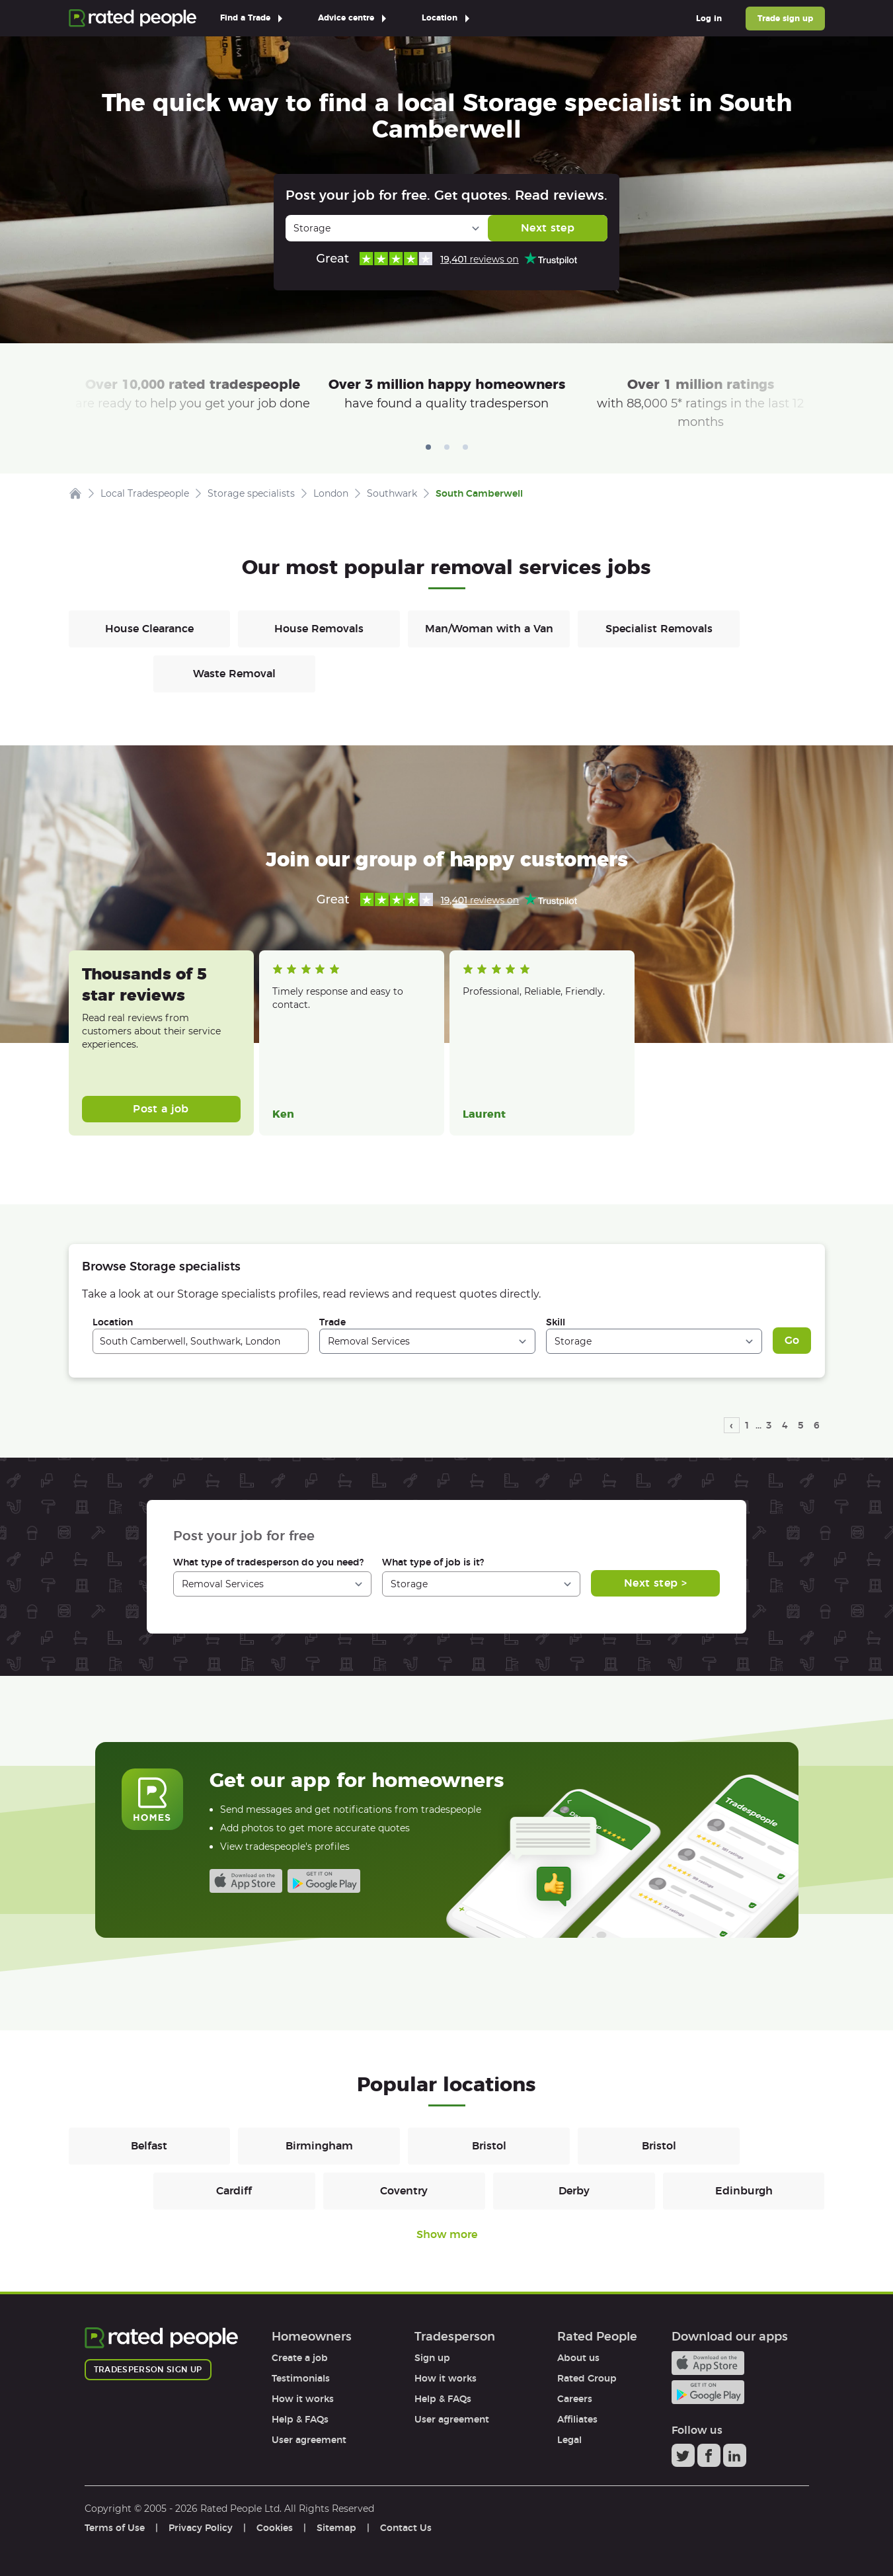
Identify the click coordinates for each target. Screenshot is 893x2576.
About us (578, 2358)
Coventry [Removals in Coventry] (404, 2190)
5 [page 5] (801, 1425)
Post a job (161, 1108)
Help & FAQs (300, 2419)
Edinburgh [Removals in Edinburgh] (744, 2190)
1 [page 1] (747, 1425)
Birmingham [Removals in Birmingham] (319, 2146)
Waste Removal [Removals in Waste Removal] (234, 673)
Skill (555, 1322)
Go (792, 1340)
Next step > (655, 1583)
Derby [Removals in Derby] (574, 2190)
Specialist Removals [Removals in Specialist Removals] (659, 628)
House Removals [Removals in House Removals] (319, 628)
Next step (547, 228)
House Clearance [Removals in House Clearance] (149, 628)
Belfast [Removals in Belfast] (149, 2146)
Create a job (300, 2358)
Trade (332, 1322)
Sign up (432, 2358)
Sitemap (336, 2528)
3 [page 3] (769, 1425)
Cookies (274, 2528)
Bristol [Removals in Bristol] (489, 2146)
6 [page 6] (817, 1425)
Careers (574, 2399)
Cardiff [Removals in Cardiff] (234, 2190)
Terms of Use (115, 2528)
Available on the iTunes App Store (246, 1881)
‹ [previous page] (731, 1425)
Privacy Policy (201, 2528)
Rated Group (587, 2378)
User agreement (309, 2440)
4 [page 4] (785, 1425)
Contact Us (406, 2528)
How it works (303, 2399)
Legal (569, 2440)
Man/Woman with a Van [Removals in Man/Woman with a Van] (489, 628)
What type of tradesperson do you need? (268, 1562)
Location (113, 1322)
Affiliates (577, 2419)
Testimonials (301, 2378)
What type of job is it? (433, 1562)
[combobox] (201, 1341)
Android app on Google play (324, 1881)
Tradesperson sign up (148, 2369)
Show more (446, 2234)
